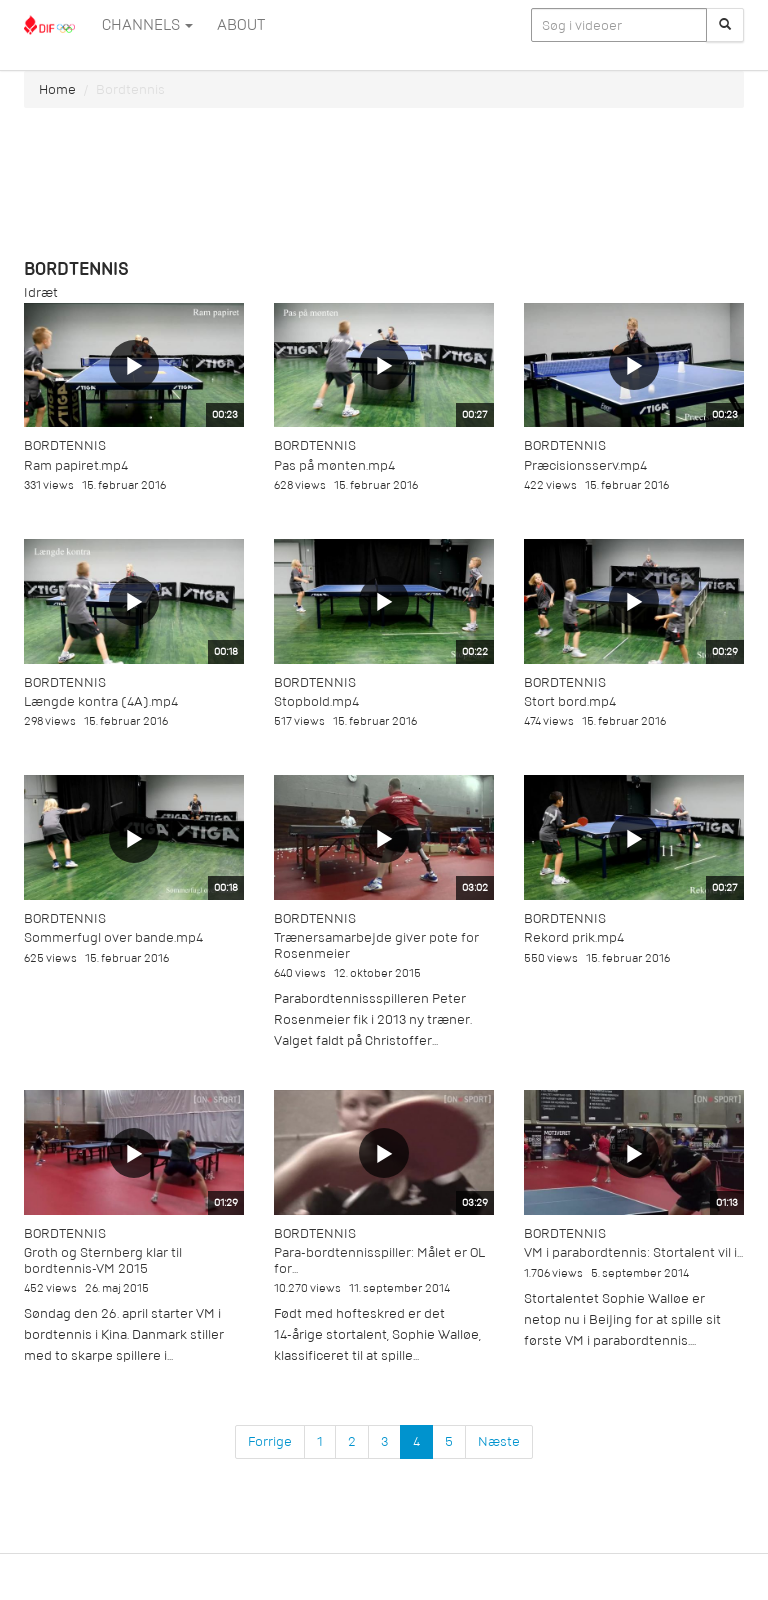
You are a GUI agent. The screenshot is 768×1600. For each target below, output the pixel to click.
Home (57, 89)
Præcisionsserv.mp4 (585, 465)
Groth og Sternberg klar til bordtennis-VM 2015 (103, 1260)
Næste (499, 1441)
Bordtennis (65, 445)
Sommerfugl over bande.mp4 (113, 937)
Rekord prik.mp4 (574, 937)
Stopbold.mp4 (316, 701)
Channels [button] (147, 25)
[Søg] (725, 25)
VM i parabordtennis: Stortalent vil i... (633, 1252)
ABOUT (241, 25)
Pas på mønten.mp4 (334, 465)
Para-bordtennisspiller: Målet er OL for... (379, 1260)
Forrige (270, 1441)
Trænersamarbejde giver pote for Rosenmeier (376, 945)
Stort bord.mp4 (570, 701)
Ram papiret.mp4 (76, 465)
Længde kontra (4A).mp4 (101, 701)
